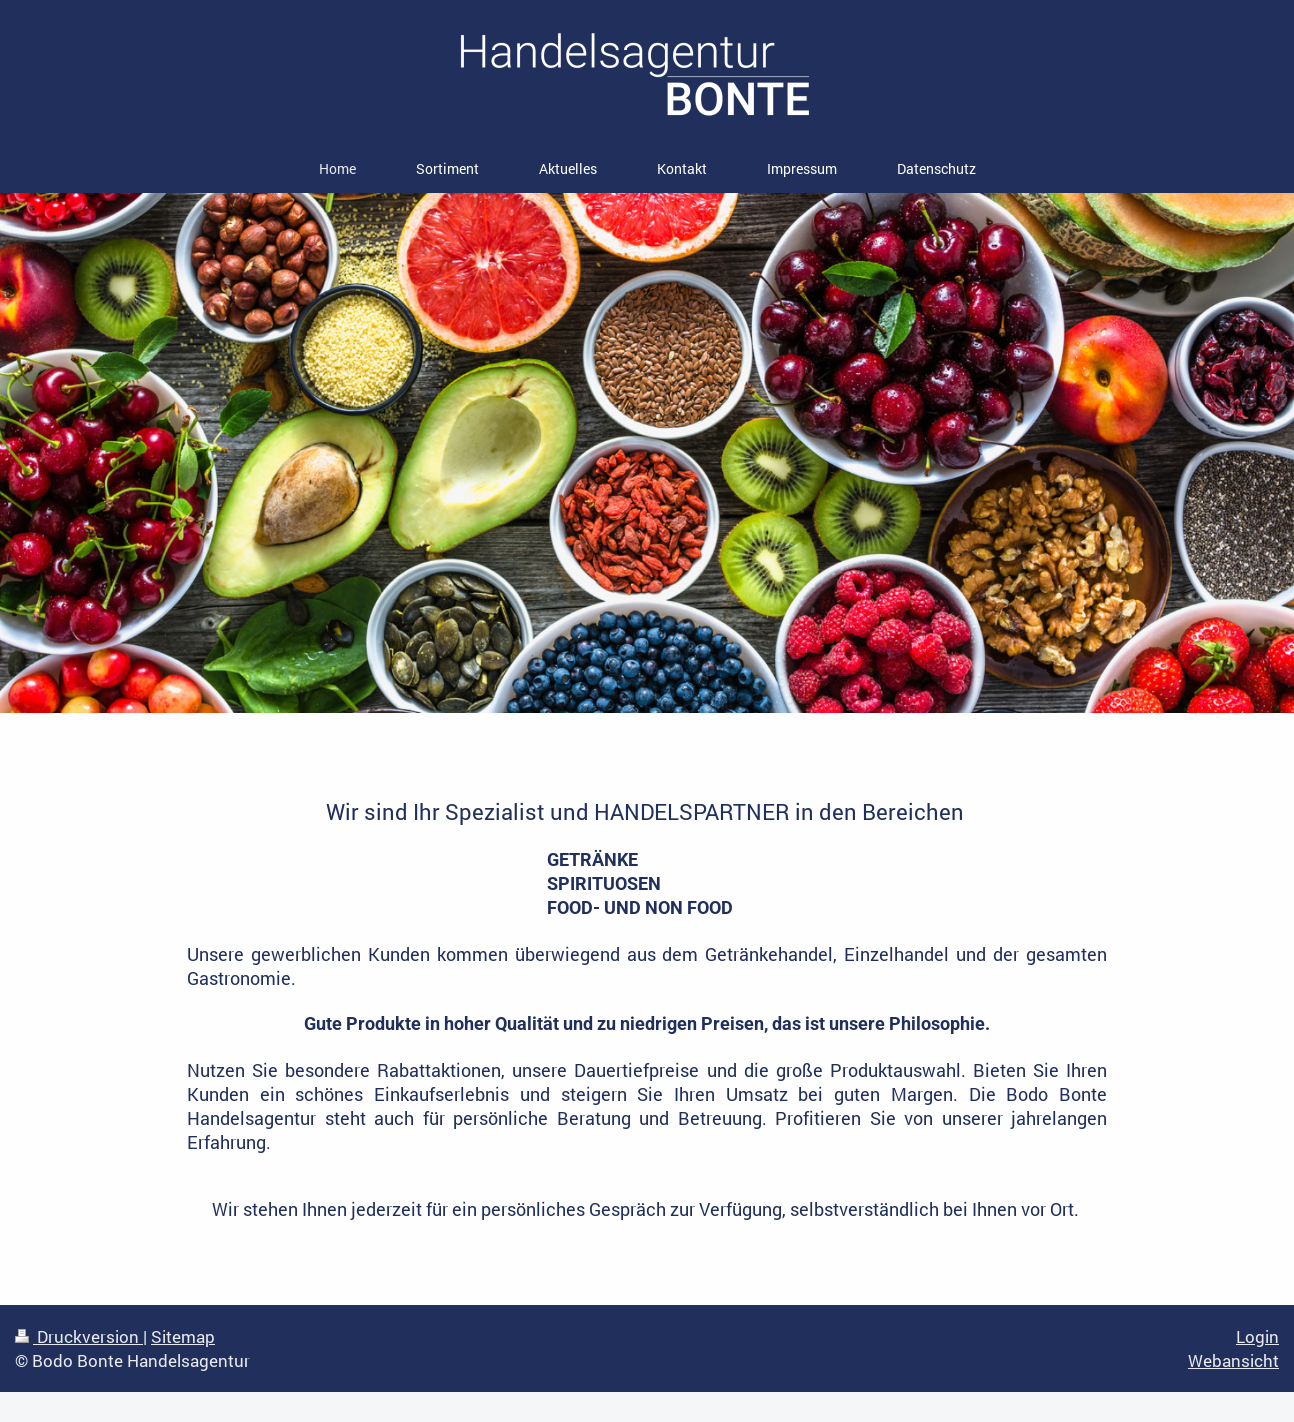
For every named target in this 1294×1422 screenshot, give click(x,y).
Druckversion (79, 1336)
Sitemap (183, 1336)
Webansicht (1233, 1360)
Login (1257, 1336)
